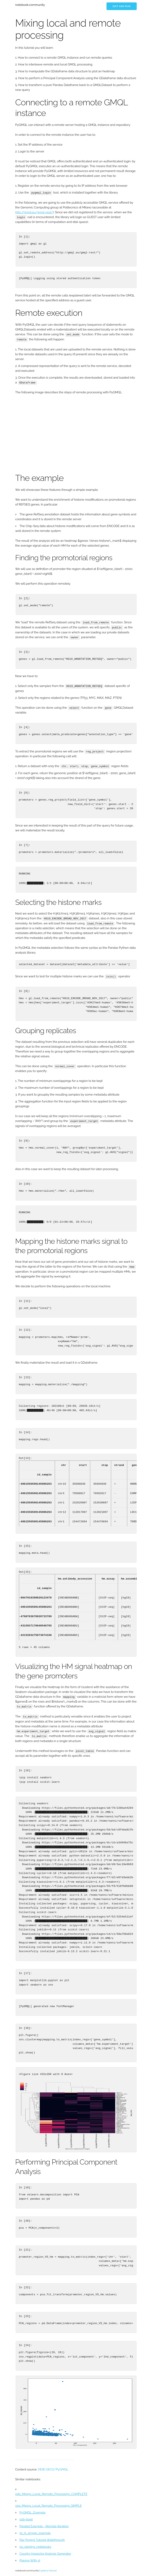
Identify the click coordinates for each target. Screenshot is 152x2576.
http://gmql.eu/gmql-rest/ (34, 212)
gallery (44, 2567)
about (53, 2567)
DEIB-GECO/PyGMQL (53, 2466)
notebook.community (30, 5)
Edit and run (122, 6)
